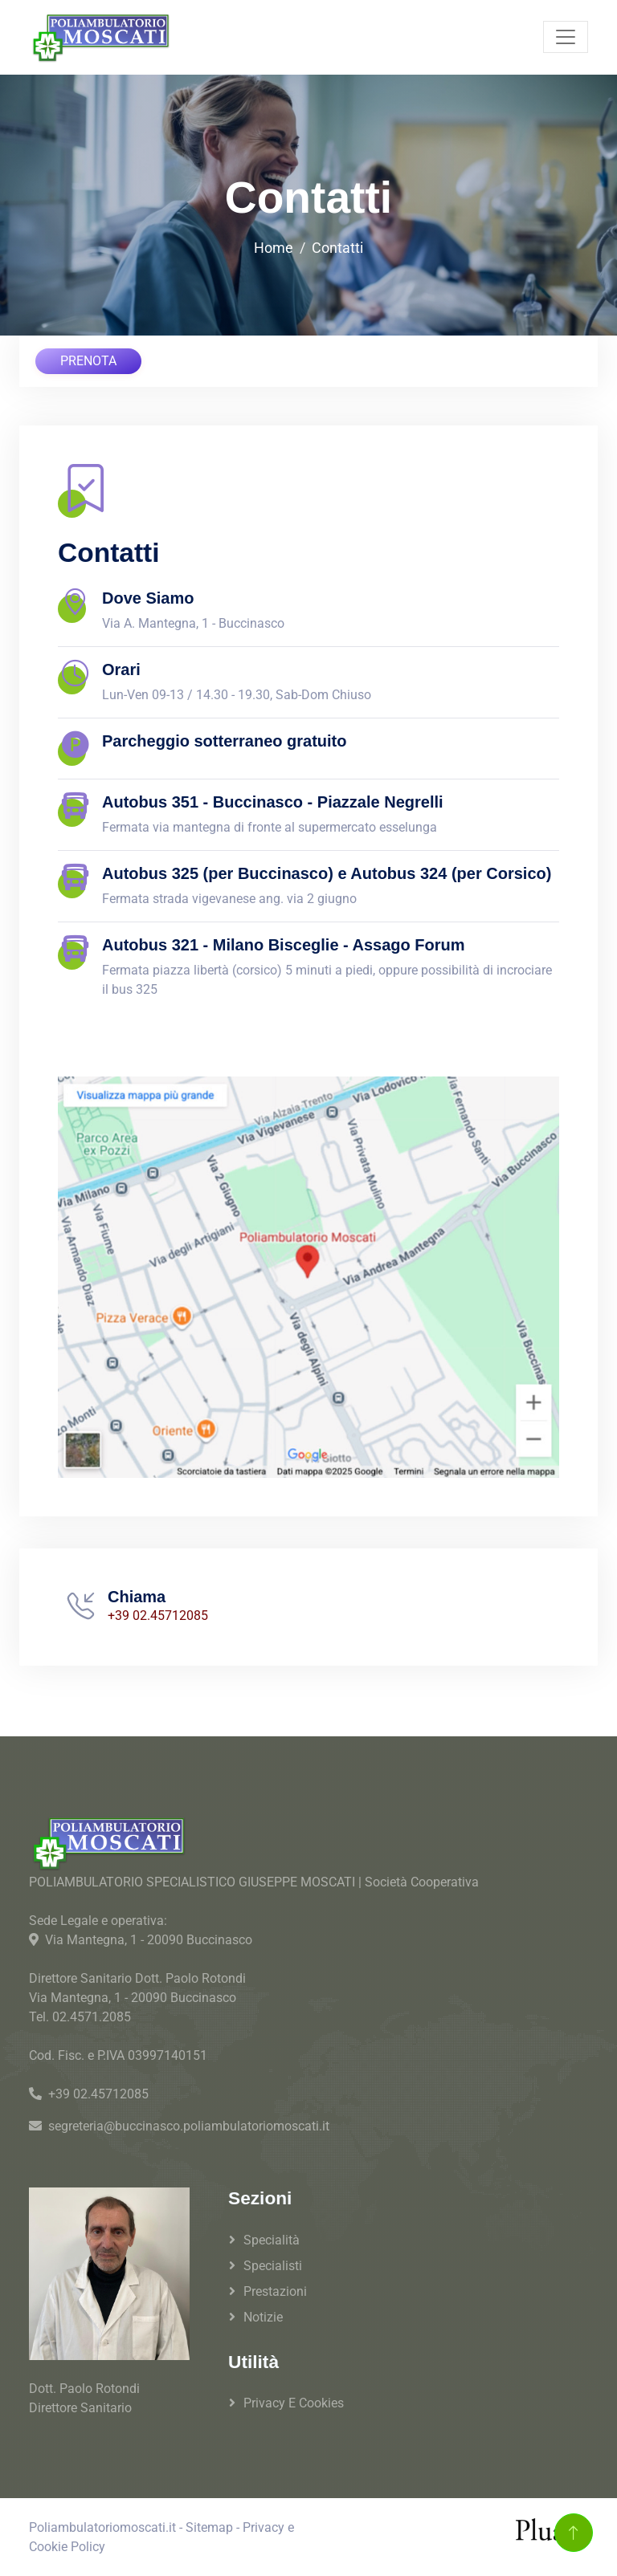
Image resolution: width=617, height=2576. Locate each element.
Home (273, 247)
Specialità (271, 2240)
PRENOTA (88, 360)
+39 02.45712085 (158, 1615)
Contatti (337, 247)
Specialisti (272, 2265)
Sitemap (209, 2527)
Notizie (263, 2317)
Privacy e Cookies (293, 2403)
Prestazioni (275, 2291)
